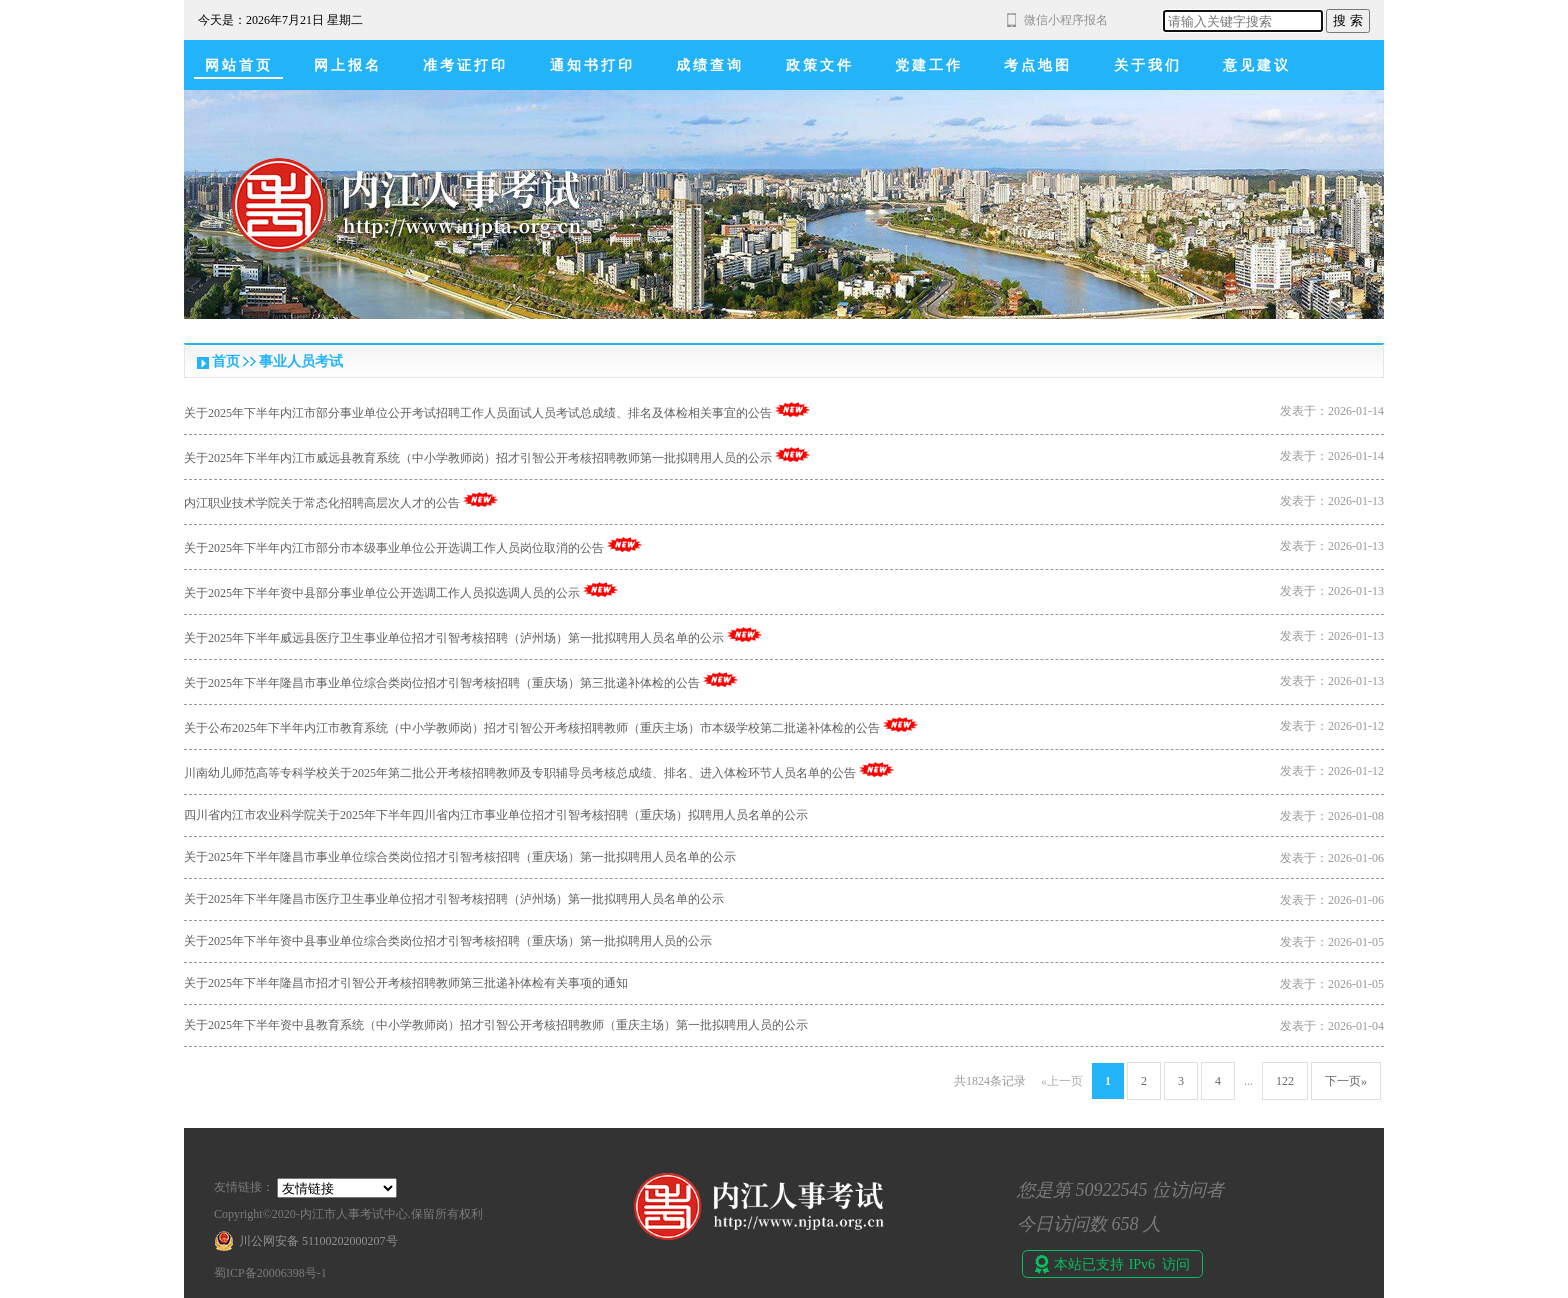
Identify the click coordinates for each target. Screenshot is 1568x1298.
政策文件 (820, 65)
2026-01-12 (1356, 726)
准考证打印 (465, 65)
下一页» (1346, 1081)
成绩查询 (710, 65)
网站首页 (239, 65)
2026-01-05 (1356, 942)
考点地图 (1038, 65)
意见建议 (1257, 65)
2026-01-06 (1356, 858)
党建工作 (929, 65)
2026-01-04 (1356, 1026)
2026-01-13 (1356, 501)
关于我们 (1148, 65)
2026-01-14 (1356, 411)
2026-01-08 (1356, 816)
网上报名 (348, 65)
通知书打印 (592, 65)
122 (1285, 1081)
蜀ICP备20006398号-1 (270, 1273)
